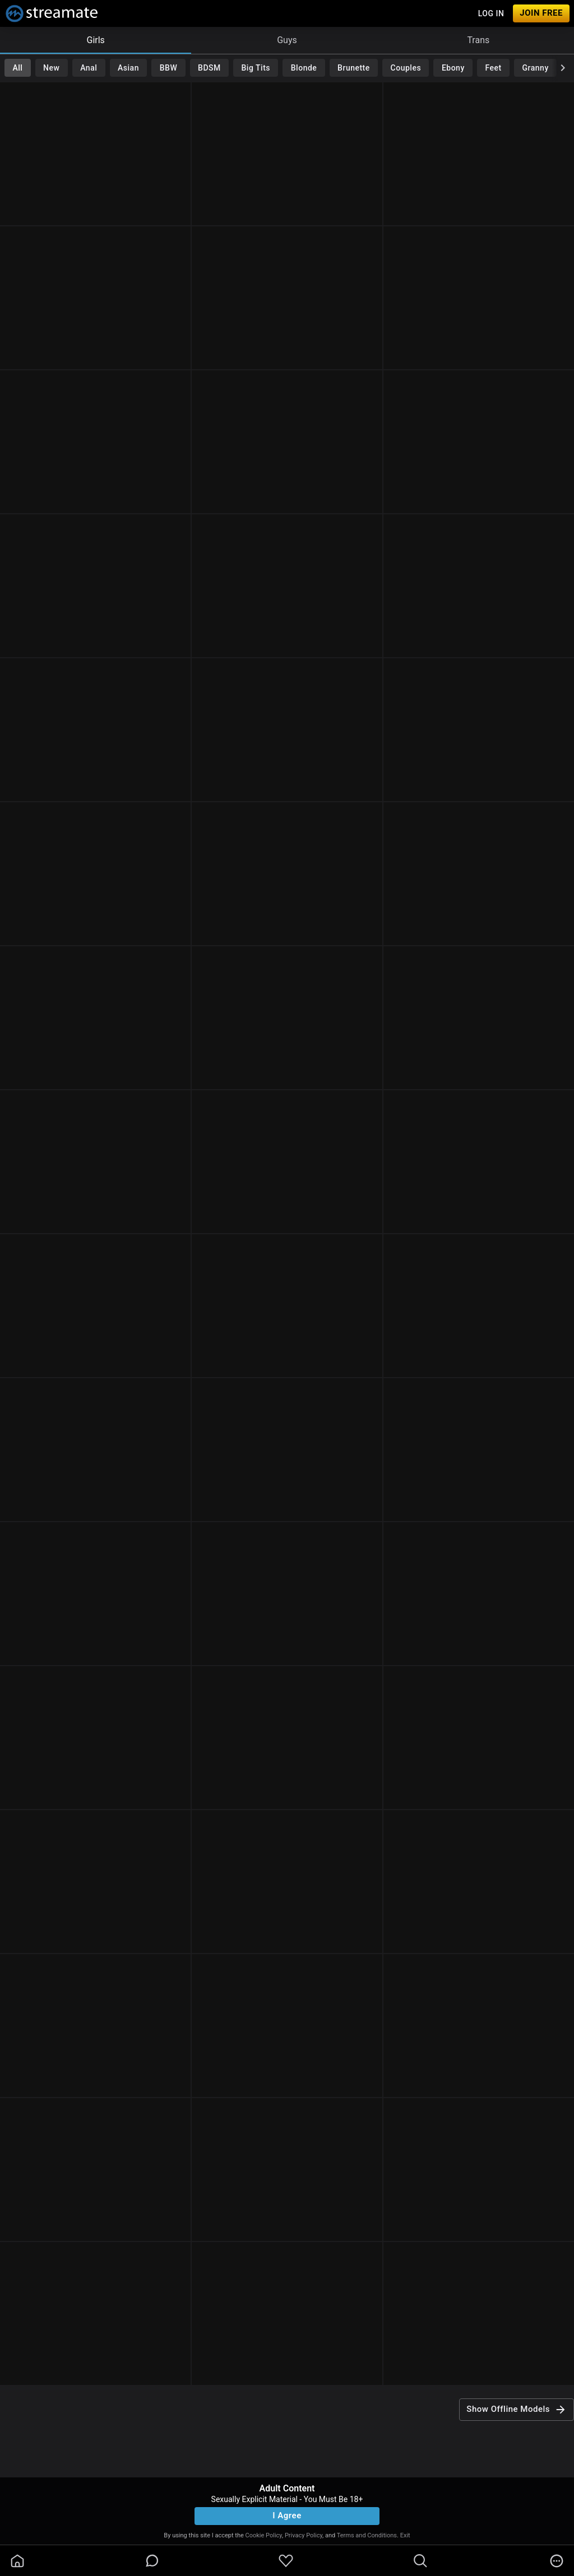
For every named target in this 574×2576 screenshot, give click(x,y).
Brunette (353, 67)
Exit (405, 2535)
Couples (406, 67)
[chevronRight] (563, 68)
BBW (169, 67)
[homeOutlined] (17, 2560)
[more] (556, 2560)
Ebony (453, 67)
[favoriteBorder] (285, 2560)
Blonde (304, 67)
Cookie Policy (264, 2535)
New (51, 67)
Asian (128, 67)
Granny (535, 67)
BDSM (209, 67)
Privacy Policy (303, 2535)
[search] (420, 2560)
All (17, 67)
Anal (88, 67)
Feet (493, 67)
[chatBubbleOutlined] (152, 2560)
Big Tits (256, 67)
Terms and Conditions (367, 2535)
